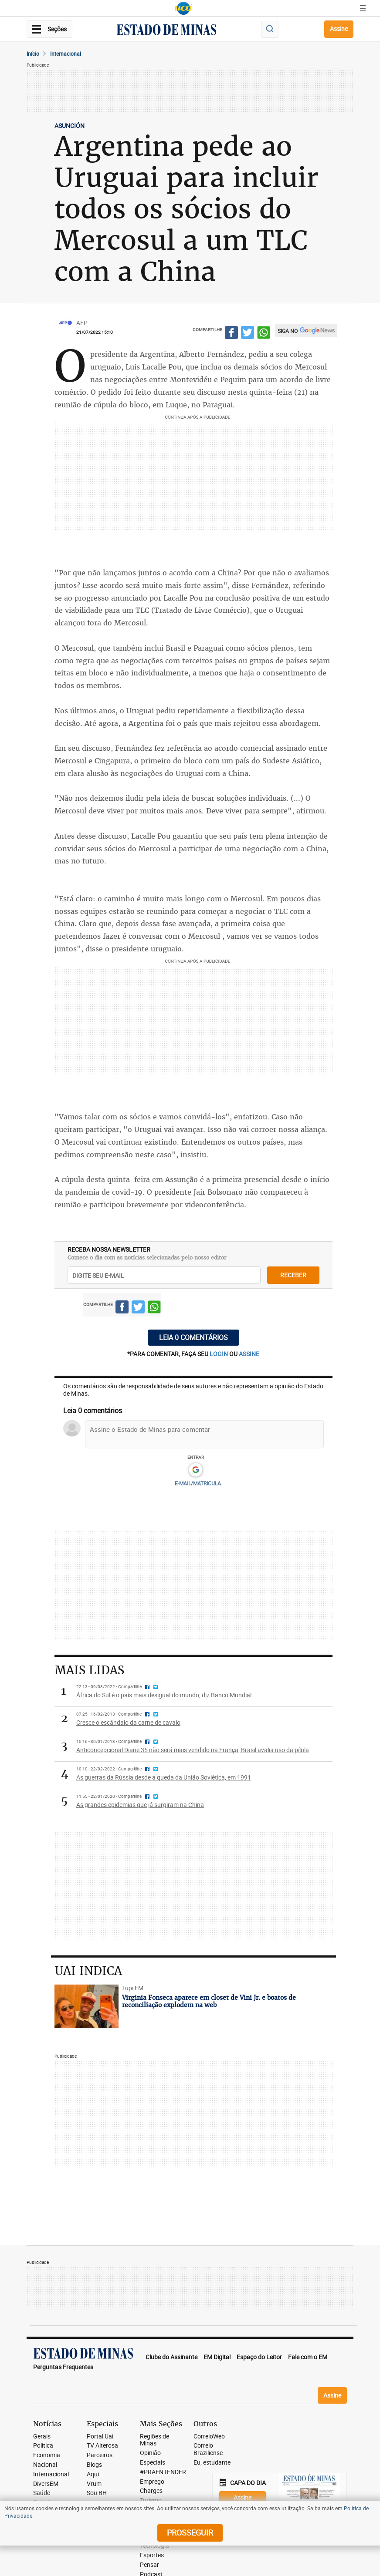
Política (43, 2445)
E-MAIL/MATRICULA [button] (198, 1483)
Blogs (94, 2465)
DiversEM (45, 2484)
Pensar (149, 2565)
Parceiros (99, 2455)
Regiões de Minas (154, 2440)
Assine (339, 28)
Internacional (65, 53)
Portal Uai (100, 2436)
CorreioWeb (209, 2436)
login (219, 1354)
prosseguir (190, 2532)
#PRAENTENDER (163, 2472)
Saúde (41, 2493)
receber (293, 1275)
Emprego (152, 2481)
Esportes (152, 2555)
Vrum (94, 2484)
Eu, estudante (212, 2462)
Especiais (152, 2462)
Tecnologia (154, 2545)
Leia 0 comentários (193, 1337)
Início (33, 53)
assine (249, 1354)
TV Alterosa (102, 2445)
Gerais (42, 2436)
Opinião (150, 2453)
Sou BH (97, 2493)
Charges (151, 2491)
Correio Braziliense (208, 2449)
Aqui (93, 2474)
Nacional (45, 2465)
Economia (46, 2455)
